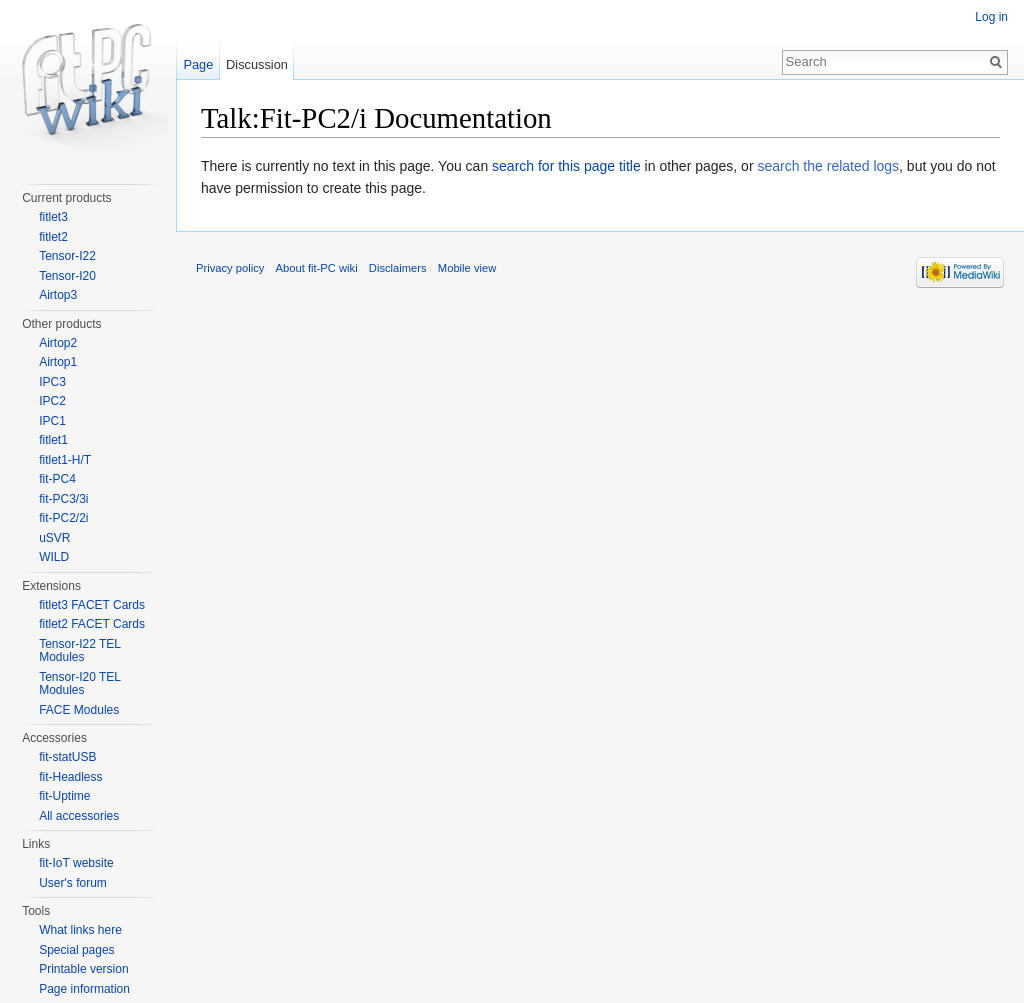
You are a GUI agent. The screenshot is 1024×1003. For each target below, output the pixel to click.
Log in (991, 17)
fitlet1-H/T (65, 460)
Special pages (76, 950)
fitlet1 (53, 440)
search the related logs (828, 166)
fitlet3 (53, 217)
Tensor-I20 (67, 276)
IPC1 (52, 421)
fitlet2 (53, 237)
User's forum (73, 883)
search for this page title (566, 166)
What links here (80, 930)
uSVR (54, 538)
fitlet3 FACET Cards (92, 605)
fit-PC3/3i (63, 499)
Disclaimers (398, 268)
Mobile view (467, 268)
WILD (54, 557)
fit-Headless (70, 777)
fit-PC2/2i (63, 518)
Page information (84, 989)
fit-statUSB (67, 757)
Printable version (83, 969)
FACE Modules (79, 710)
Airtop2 (58, 343)
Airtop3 (58, 295)
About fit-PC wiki (317, 268)
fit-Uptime (64, 796)
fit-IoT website (76, 863)
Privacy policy (230, 268)
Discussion (257, 64)
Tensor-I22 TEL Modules (79, 651)
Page (198, 64)
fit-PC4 (57, 479)
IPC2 (52, 401)
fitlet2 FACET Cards (92, 624)
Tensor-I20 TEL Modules (79, 684)
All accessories (79, 816)
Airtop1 (58, 362)
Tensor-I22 (67, 256)
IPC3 (52, 382)
